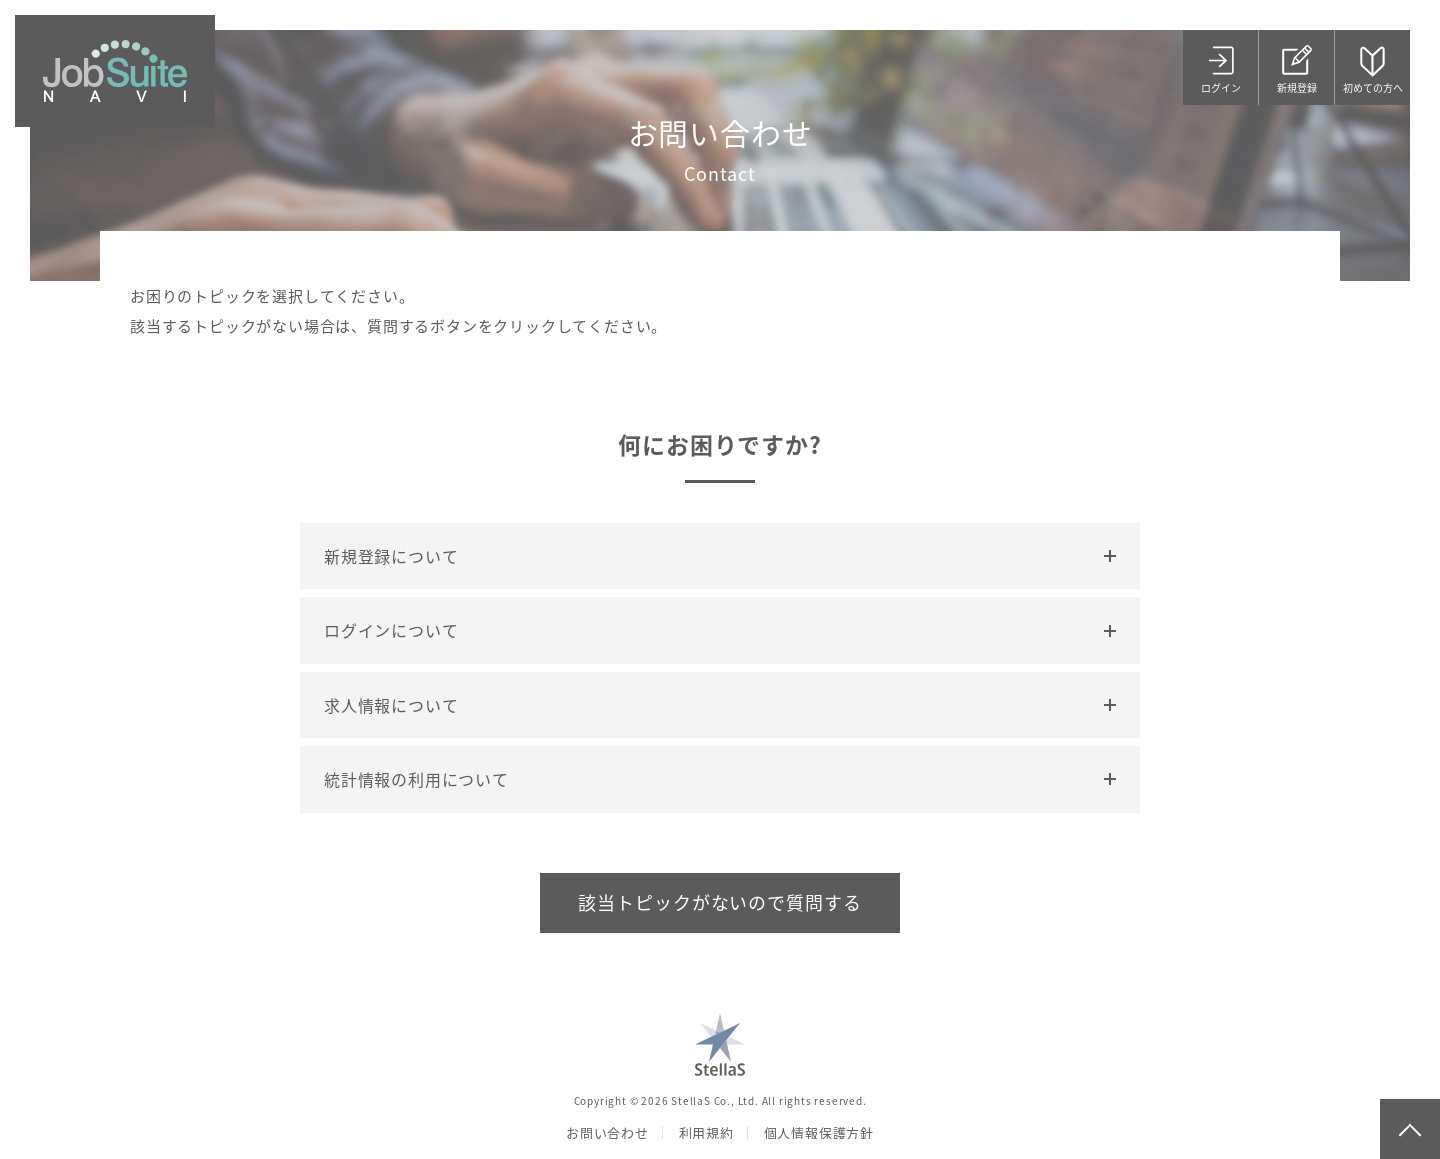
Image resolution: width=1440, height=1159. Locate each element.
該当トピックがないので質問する (720, 902)
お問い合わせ (607, 1132)
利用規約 (706, 1132)
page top (1410, 1129)
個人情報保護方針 (819, 1132)
